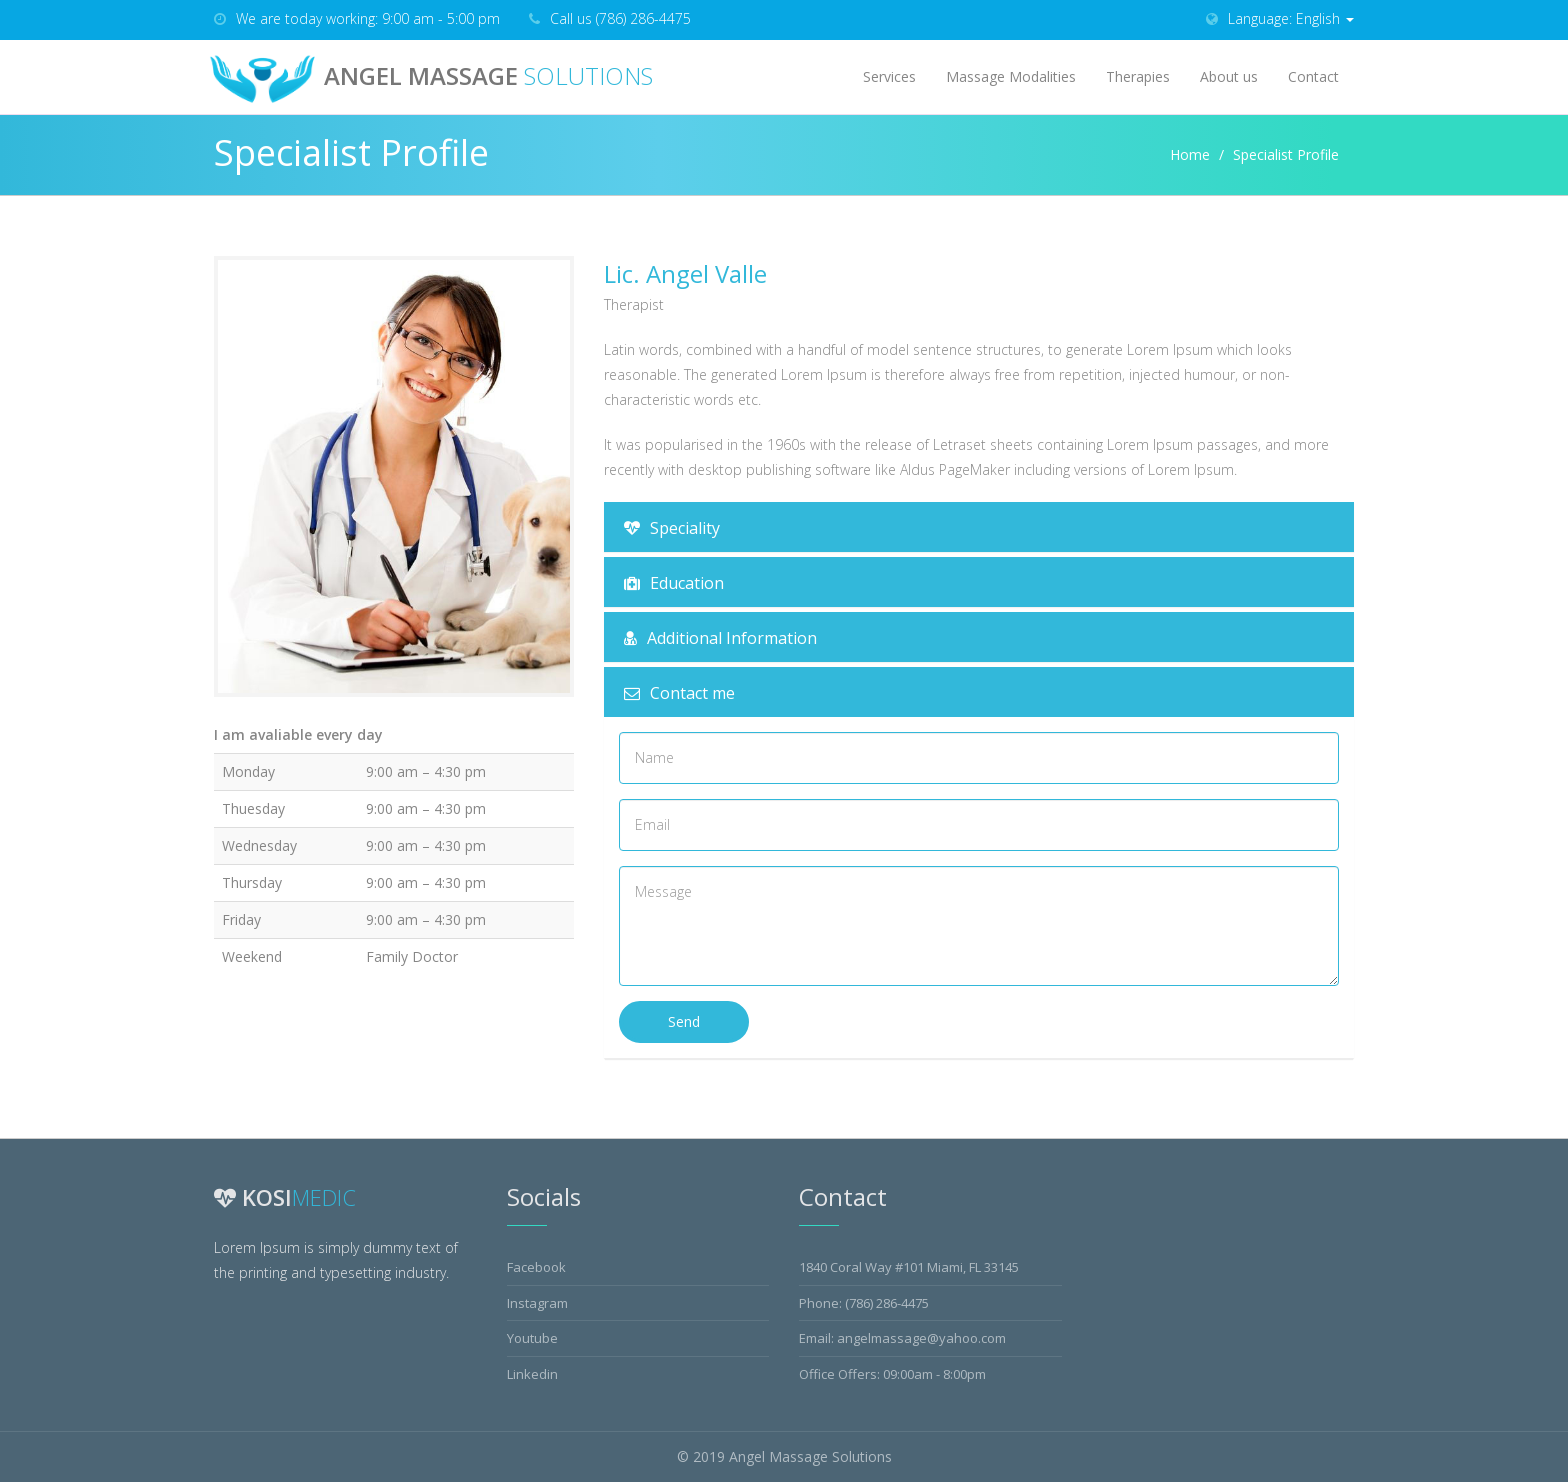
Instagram (537, 1303)
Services (889, 76)
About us (1229, 76)
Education (674, 583)
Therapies (1138, 76)
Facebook (536, 1267)
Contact (1313, 76)
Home (1190, 154)
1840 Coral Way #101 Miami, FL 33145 (909, 1267)
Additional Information (720, 638)
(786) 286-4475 (887, 1303)
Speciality (672, 528)
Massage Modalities (1011, 76)
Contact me (679, 693)
